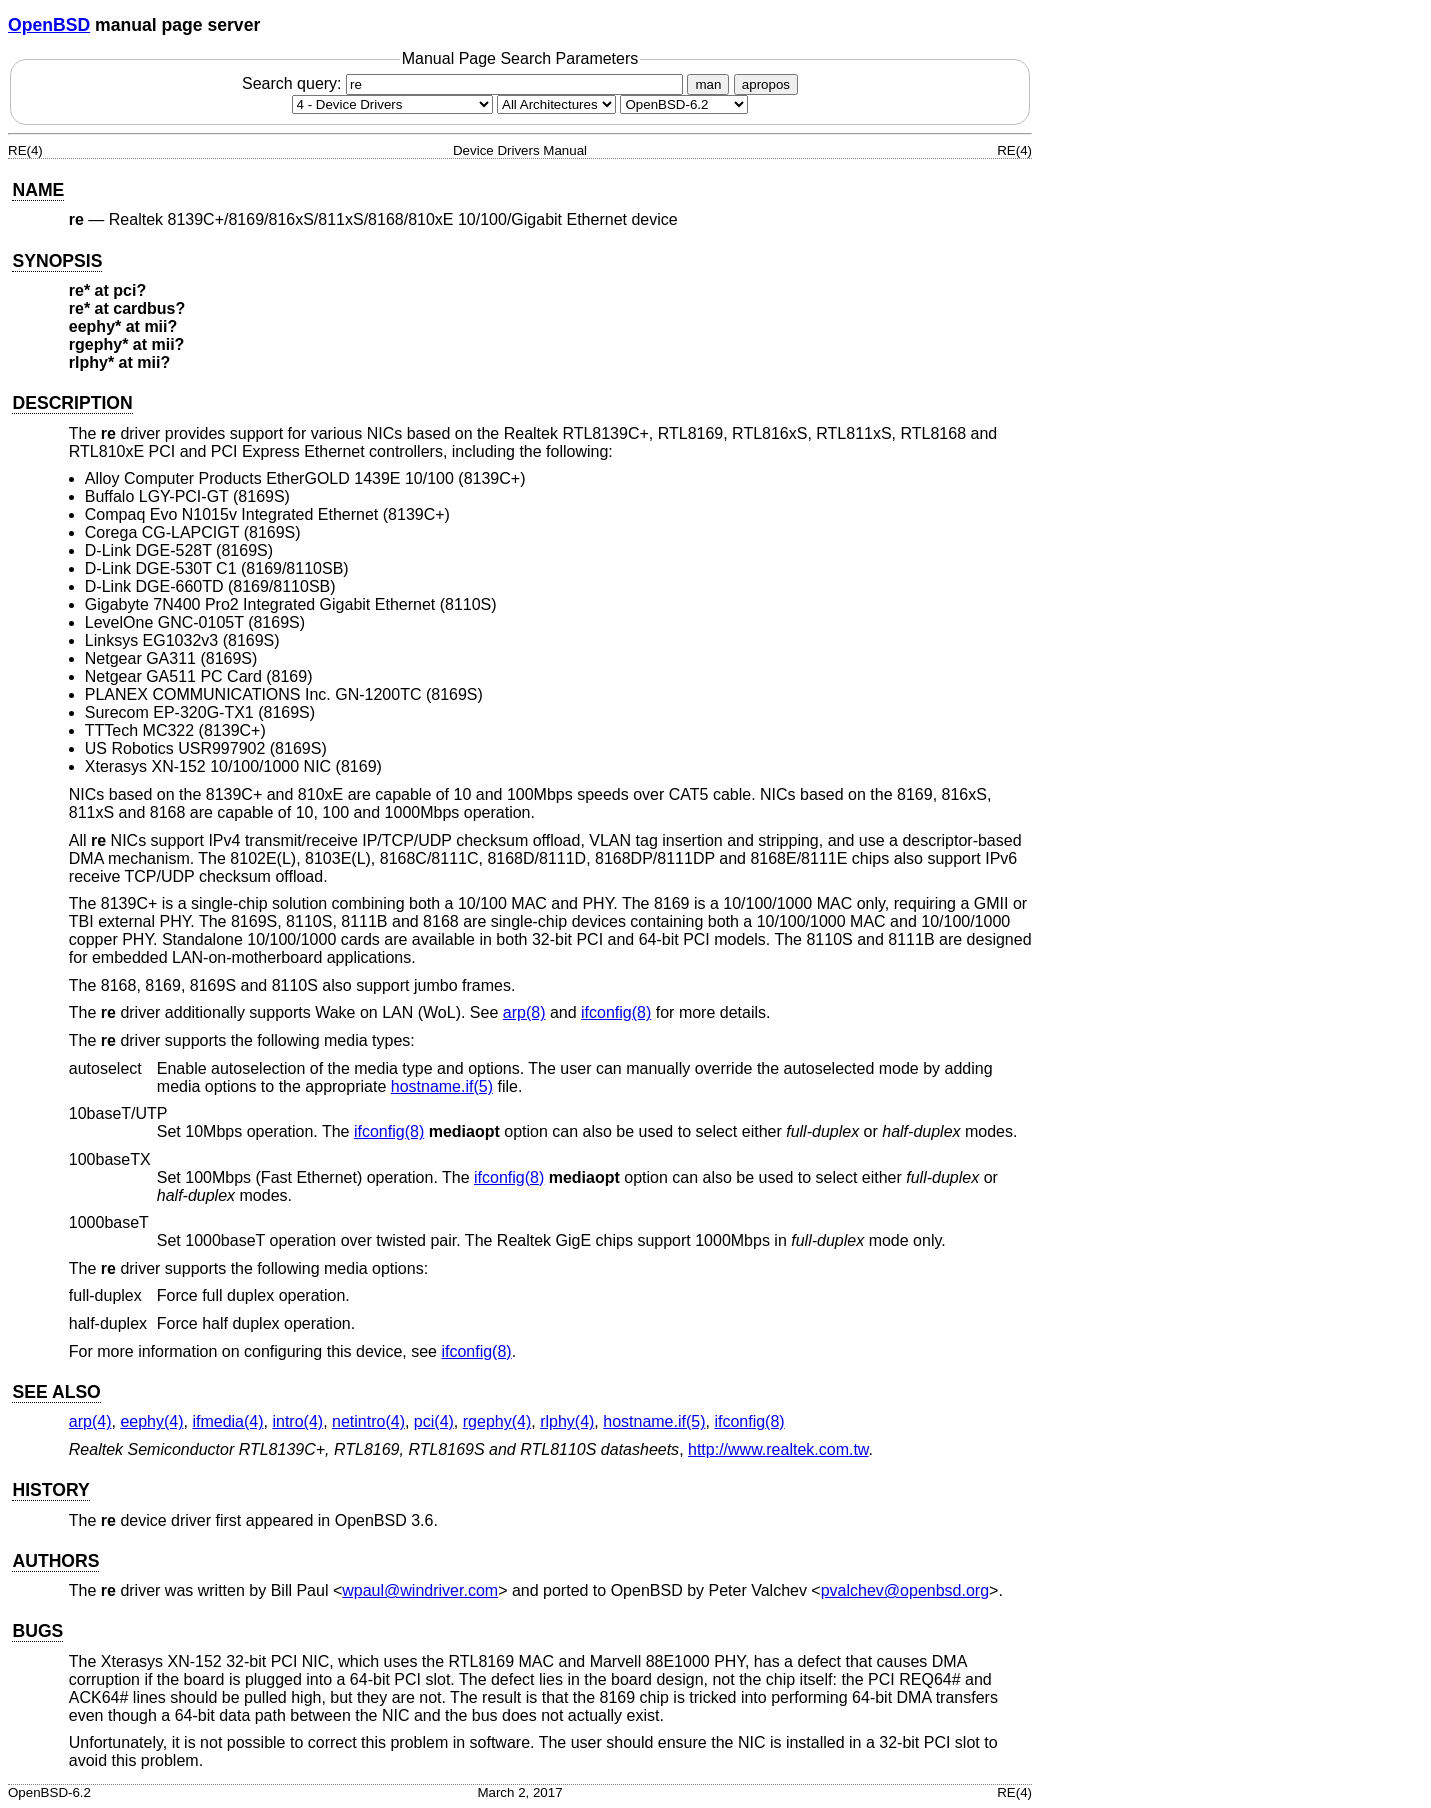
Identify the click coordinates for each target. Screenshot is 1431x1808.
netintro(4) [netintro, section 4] (368, 1421)
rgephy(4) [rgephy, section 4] (497, 1421)
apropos (766, 84)
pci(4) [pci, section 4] (434, 1421)
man (708, 84)
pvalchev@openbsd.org (905, 1590)
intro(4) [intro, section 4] (297, 1421)
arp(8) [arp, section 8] (524, 1012)
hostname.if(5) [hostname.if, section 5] (442, 1086)
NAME (38, 190)
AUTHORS (55, 1561)
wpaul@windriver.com (420, 1590)
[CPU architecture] (556, 104)
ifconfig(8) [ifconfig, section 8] (616, 1012)
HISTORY (50, 1490)
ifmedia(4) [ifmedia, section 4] (227, 1421)
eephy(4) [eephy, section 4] (151, 1421)
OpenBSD (49, 25)
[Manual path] (684, 104)
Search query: (465, 83)
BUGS (37, 1631)
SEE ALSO (56, 1392)
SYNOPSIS (57, 261)
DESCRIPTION (72, 403)
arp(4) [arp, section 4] (90, 1421)
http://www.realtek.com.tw (778, 1449)
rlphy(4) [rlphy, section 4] (567, 1421)
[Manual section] (392, 104)
